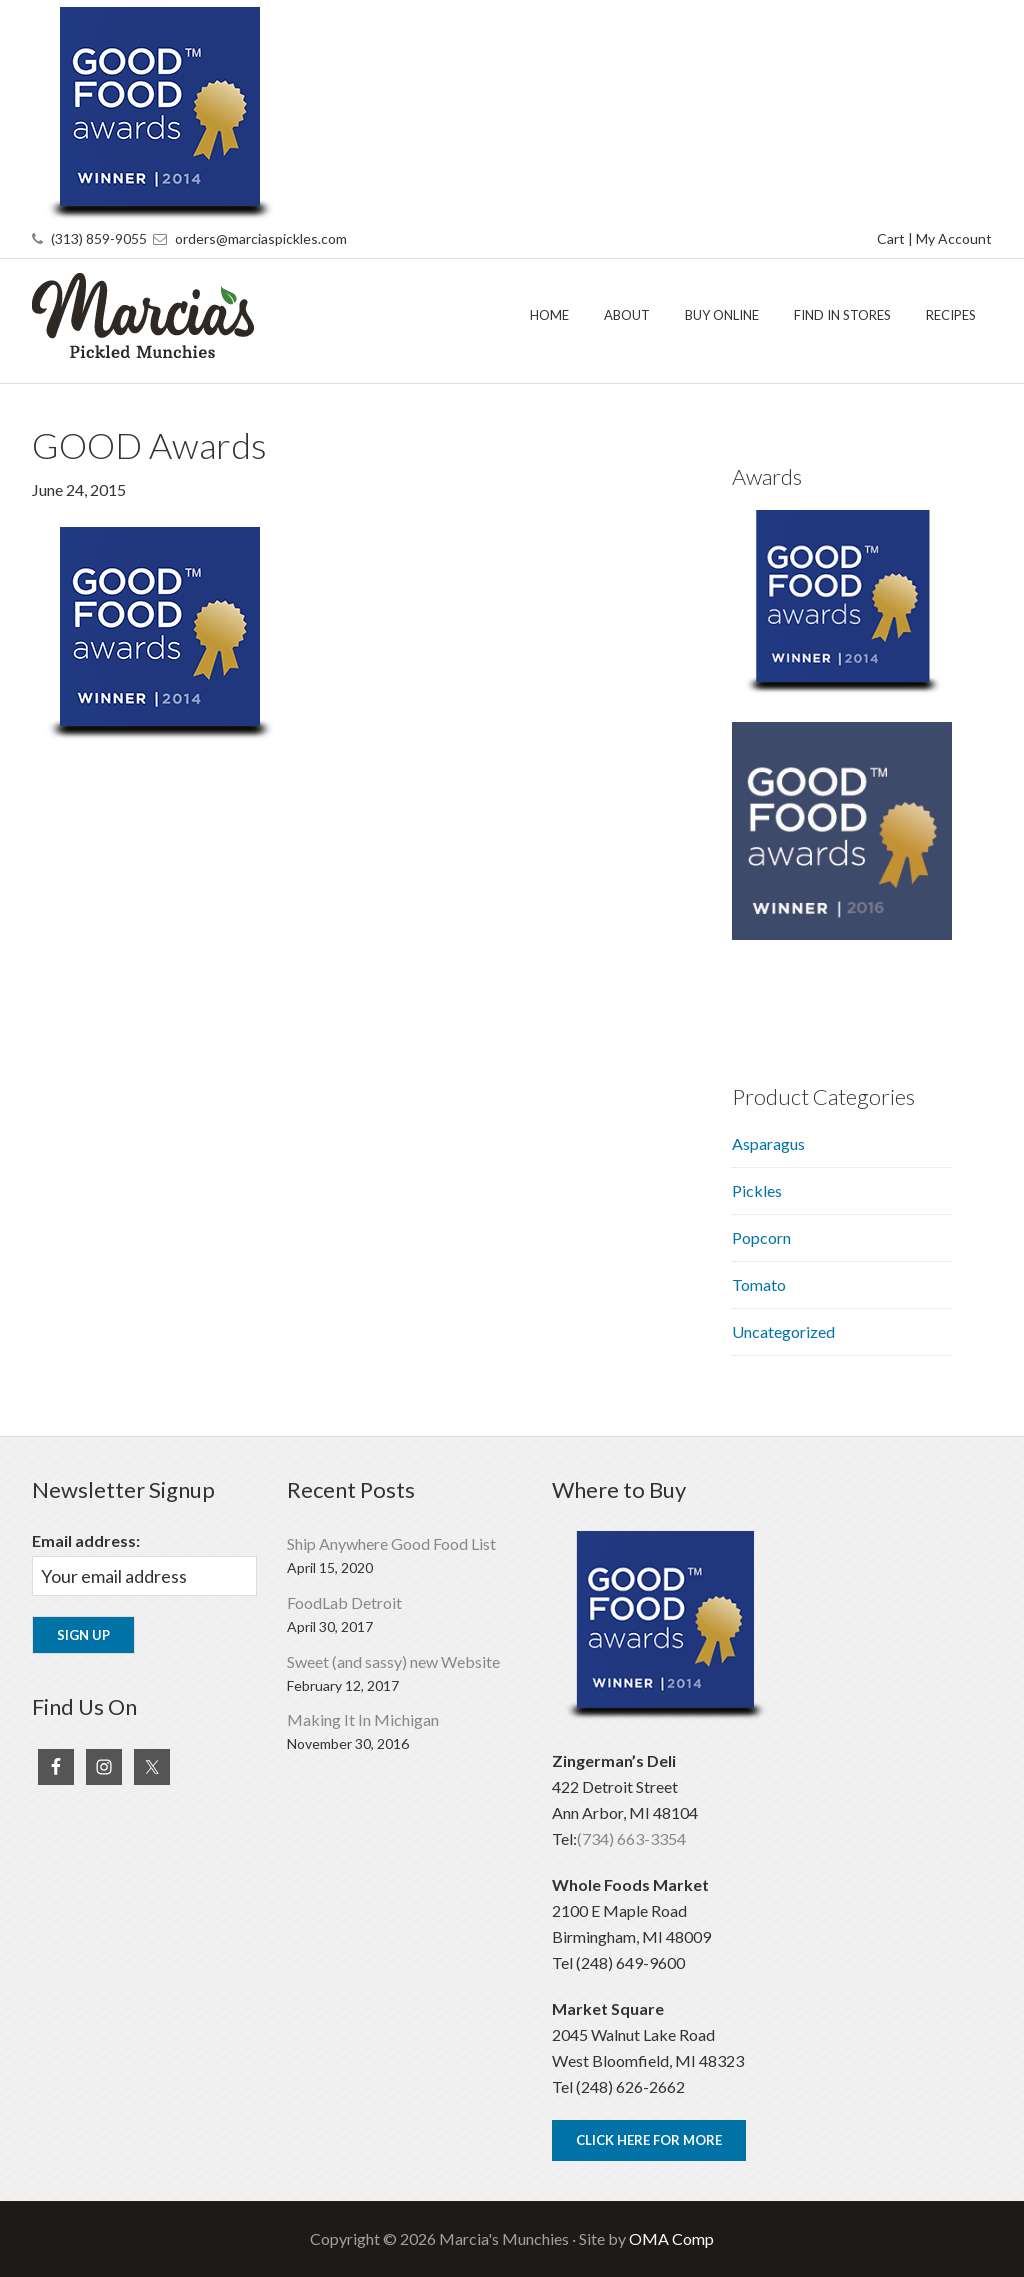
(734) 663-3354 (631, 1838)
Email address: (86, 1540)
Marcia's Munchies (182, 315)
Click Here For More (649, 2140)
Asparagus (768, 1143)
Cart (891, 238)
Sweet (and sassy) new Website (393, 1661)
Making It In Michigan (363, 1719)
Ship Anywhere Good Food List (391, 1543)
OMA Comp (671, 2238)
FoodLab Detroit (344, 1602)
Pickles (757, 1190)
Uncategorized (783, 1331)
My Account (954, 238)
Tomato (759, 1284)
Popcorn (761, 1237)
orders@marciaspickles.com (261, 238)
